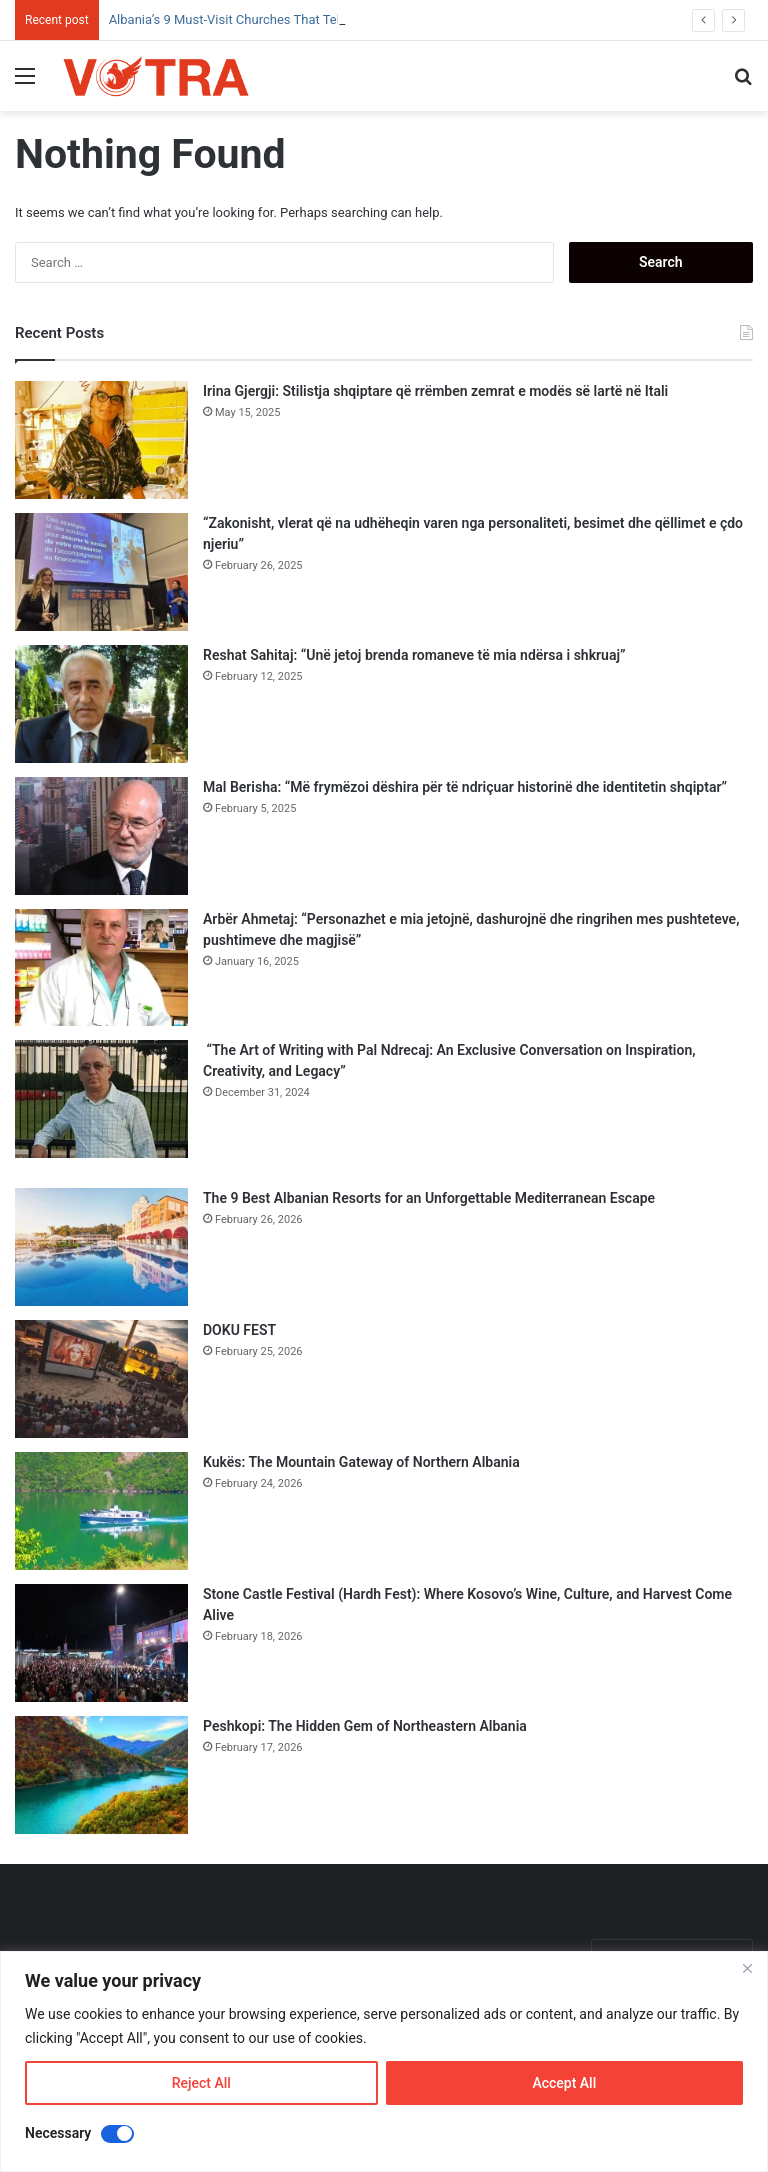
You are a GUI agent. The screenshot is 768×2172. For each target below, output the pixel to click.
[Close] (747, 1968)
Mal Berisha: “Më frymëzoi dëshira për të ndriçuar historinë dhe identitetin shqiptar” (465, 787)
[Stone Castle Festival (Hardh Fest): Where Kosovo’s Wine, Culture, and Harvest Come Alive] (101, 1643)
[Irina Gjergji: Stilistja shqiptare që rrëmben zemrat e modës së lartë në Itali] (101, 440)
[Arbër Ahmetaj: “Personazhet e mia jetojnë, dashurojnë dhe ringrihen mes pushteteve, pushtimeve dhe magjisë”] (101, 968)
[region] (384, 2061)
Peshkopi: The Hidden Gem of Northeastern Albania (365, 1726)
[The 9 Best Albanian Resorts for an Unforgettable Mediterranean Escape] (101, 1247)
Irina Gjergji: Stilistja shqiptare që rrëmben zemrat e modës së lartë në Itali (435, 391)
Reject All (201, 2083)
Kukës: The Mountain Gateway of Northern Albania (361, 1462)
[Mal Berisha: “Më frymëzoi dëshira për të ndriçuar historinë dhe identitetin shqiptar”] (101, 836)
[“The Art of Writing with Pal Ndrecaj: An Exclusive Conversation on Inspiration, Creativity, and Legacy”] (101, 1099)
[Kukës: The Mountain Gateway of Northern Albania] (101, 1511)
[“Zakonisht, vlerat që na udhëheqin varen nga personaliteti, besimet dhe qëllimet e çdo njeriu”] (101, 572)
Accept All (564, 2083)
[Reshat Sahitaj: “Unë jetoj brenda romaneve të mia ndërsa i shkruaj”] (101, 704)
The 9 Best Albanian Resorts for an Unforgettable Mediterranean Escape (429, 1198)
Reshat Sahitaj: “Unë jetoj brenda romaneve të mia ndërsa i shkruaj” (414, 655)
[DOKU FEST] (101, 1379)
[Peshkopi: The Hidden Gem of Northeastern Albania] (101, 1775)
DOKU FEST (241, 1330)
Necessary (58, 2133)
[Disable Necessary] (117, 2134)
